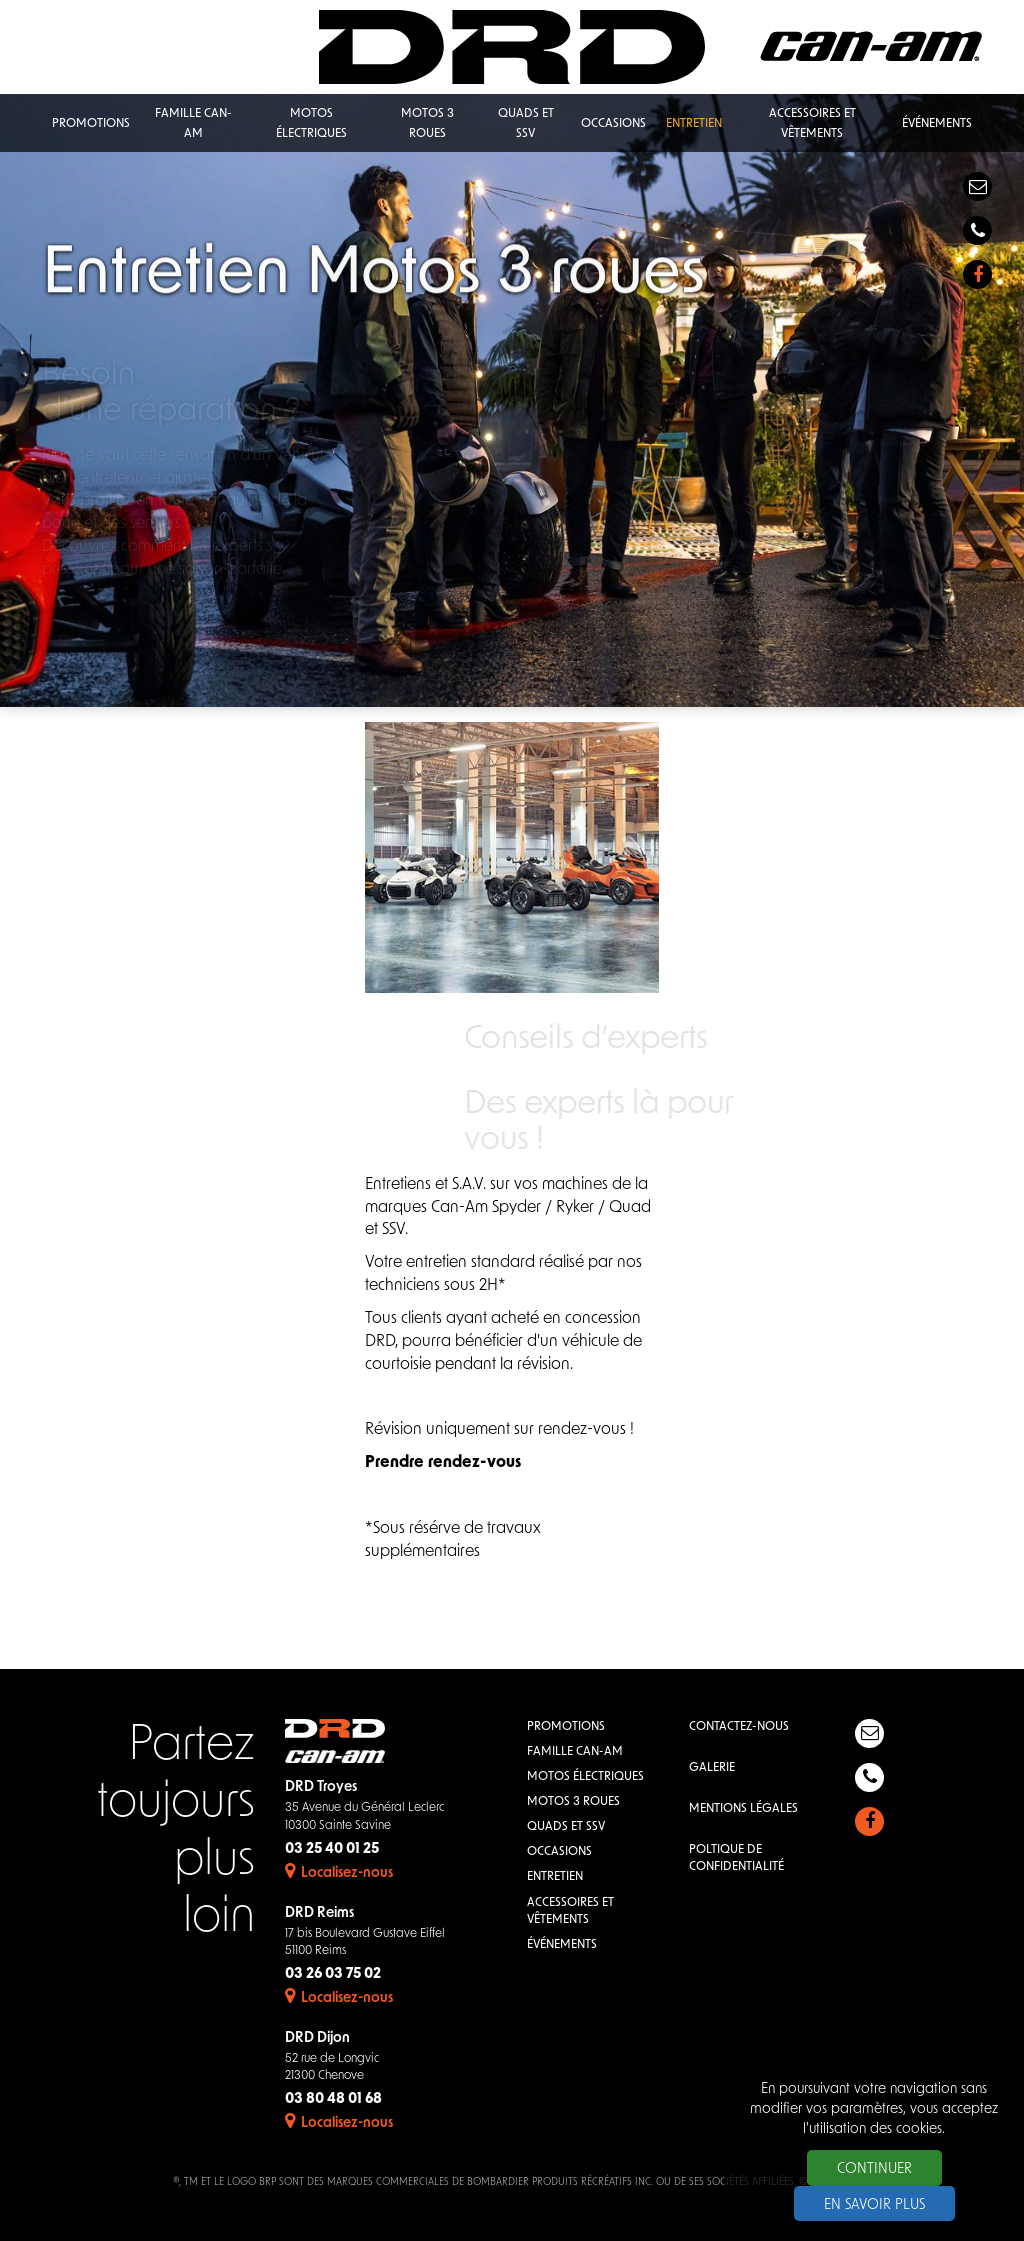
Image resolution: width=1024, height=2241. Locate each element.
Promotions (566, 1727)
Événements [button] (937, 124)
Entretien (555, 1877)
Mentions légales (743, 1809)
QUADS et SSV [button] (526, 124)
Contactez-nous (739, 1727)
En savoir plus (874, 2205)
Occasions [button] (613, 124)
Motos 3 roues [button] (427, 124)
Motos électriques (585, 1777)
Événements (562, 1945)
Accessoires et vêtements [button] (812, 124)
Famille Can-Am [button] (193, 124)
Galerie (712, 1768)
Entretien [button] (694, 124)
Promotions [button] (91, 124)
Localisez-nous (339, 1873)
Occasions (559, 1852)
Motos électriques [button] (311, 124)
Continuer (874, 2169)
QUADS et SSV (566, 1827)
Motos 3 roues (573, 1802)
